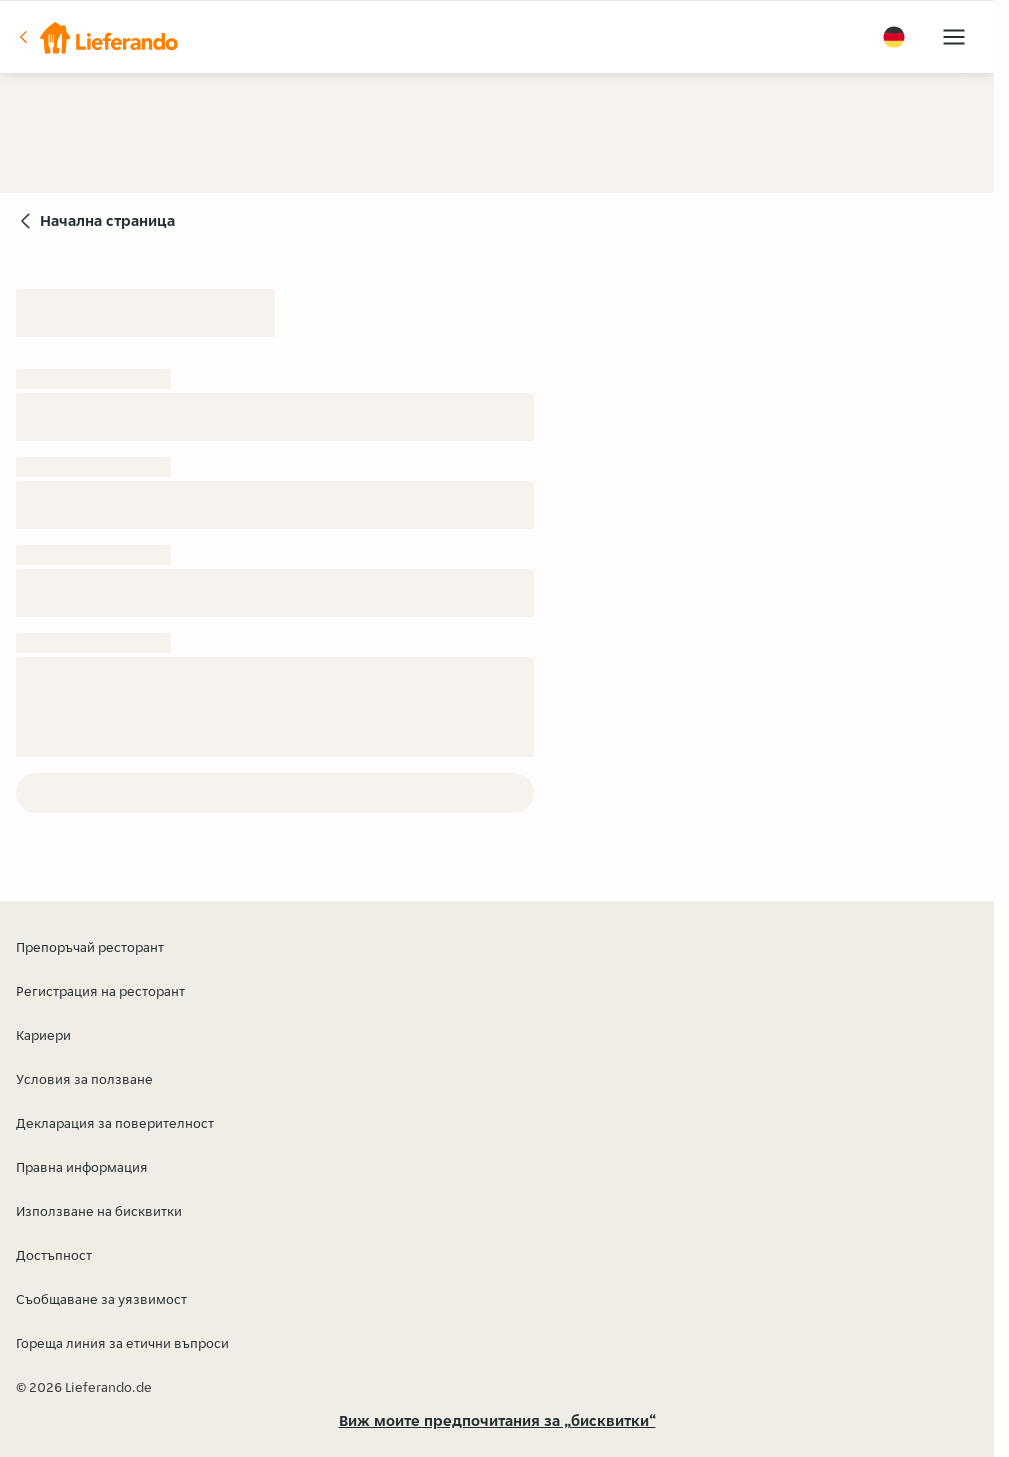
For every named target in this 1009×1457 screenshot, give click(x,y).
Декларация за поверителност (115, 1123)
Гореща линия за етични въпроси (122, 1343)
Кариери (43, 1035)
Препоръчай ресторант (90, 947)
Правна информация (82, 1167)
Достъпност (54, 1255)
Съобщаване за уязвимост (101, 1299)
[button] (97, 37)
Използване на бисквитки (99, 1211)
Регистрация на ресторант (100, 991)
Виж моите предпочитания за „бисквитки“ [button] (497, 1420)
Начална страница (107, 220)
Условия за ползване (84, 1079)
